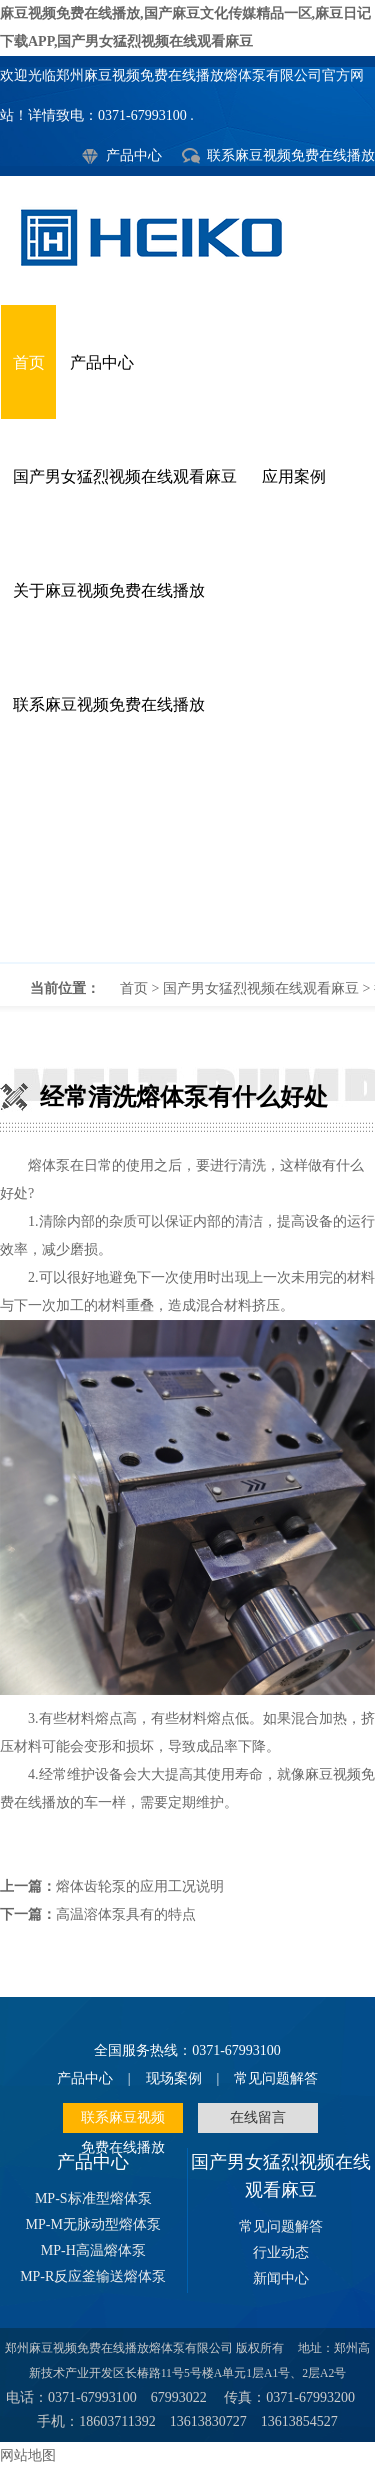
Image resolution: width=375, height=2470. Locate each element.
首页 (29, 362)
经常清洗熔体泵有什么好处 (187, 862)
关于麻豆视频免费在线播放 (109, 590)
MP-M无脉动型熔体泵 (93, 2224)
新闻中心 (281, 2278)
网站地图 (28, 2455)
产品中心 (134, 155)
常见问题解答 (276, 2078)
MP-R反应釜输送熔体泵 (93, 2276)
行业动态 (281, 2252)
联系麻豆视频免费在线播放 (291, 155)
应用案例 (294, 476)
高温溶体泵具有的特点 (126, 1914)
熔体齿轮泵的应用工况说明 (140, 1886)
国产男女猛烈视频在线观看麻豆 (125, 476)
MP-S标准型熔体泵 (93, 2198)
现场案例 (174, 2078)
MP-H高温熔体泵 (93, 2250)
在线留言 (258, 2117)
